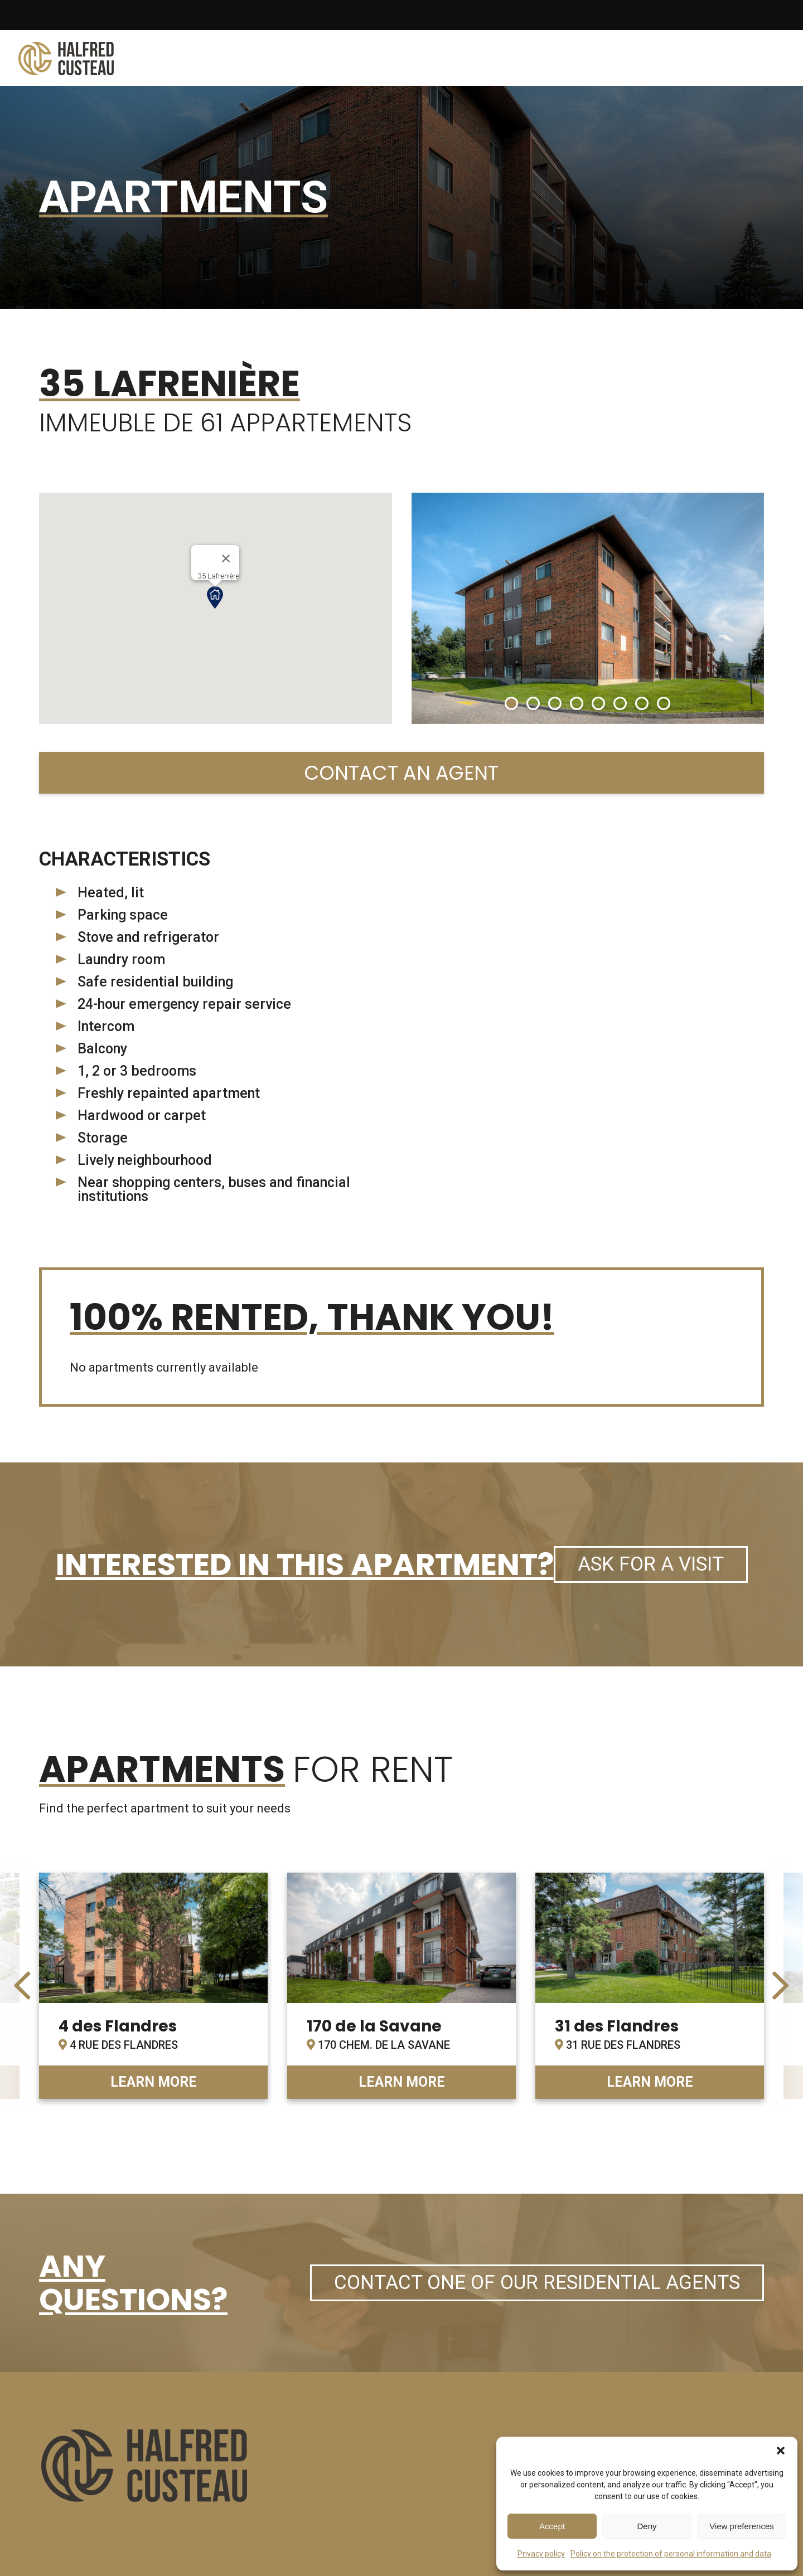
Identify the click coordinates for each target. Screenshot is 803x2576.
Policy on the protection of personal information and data (670, 2553)
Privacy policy (541, 2553)
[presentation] (22, 1986)
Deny (646, 2526)
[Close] (225, 558)
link (153, 1986)
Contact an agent (401, 772)
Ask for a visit (651, 1564)
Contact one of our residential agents (537, 2282)
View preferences (741, 2526)
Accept (552, 2526)
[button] (780, 2450)
